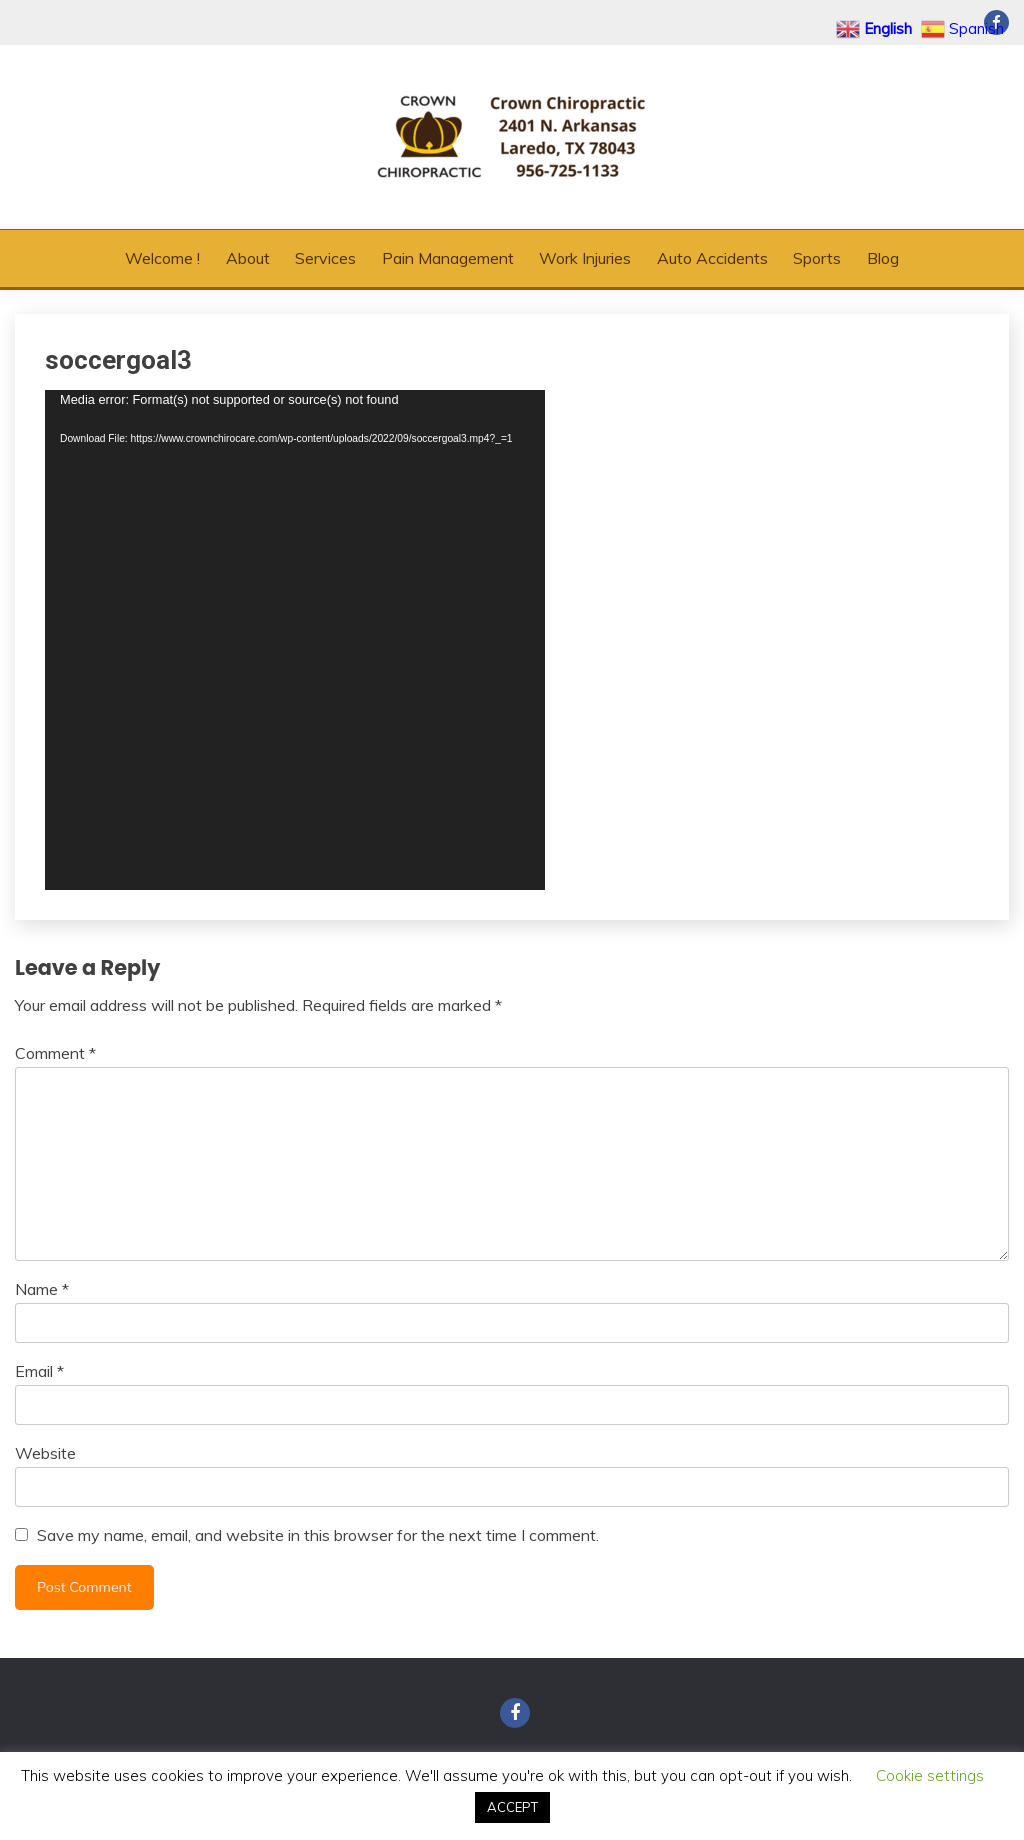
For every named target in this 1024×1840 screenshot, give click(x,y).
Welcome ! (162, 258)
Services (325, 258)
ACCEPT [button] (512, 1807)
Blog (883, 258)
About (248, 258)
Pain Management (448, 258)
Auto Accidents (712, 258)
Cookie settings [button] (930, 1775)
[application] (295, 640)
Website (45, 1453)
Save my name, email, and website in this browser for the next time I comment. (318, 1535)
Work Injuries (585, 258)
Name (42, 1289)
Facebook (515, 1713)
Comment (55, 1053)
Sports (817, 258)
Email (39, 1371)
